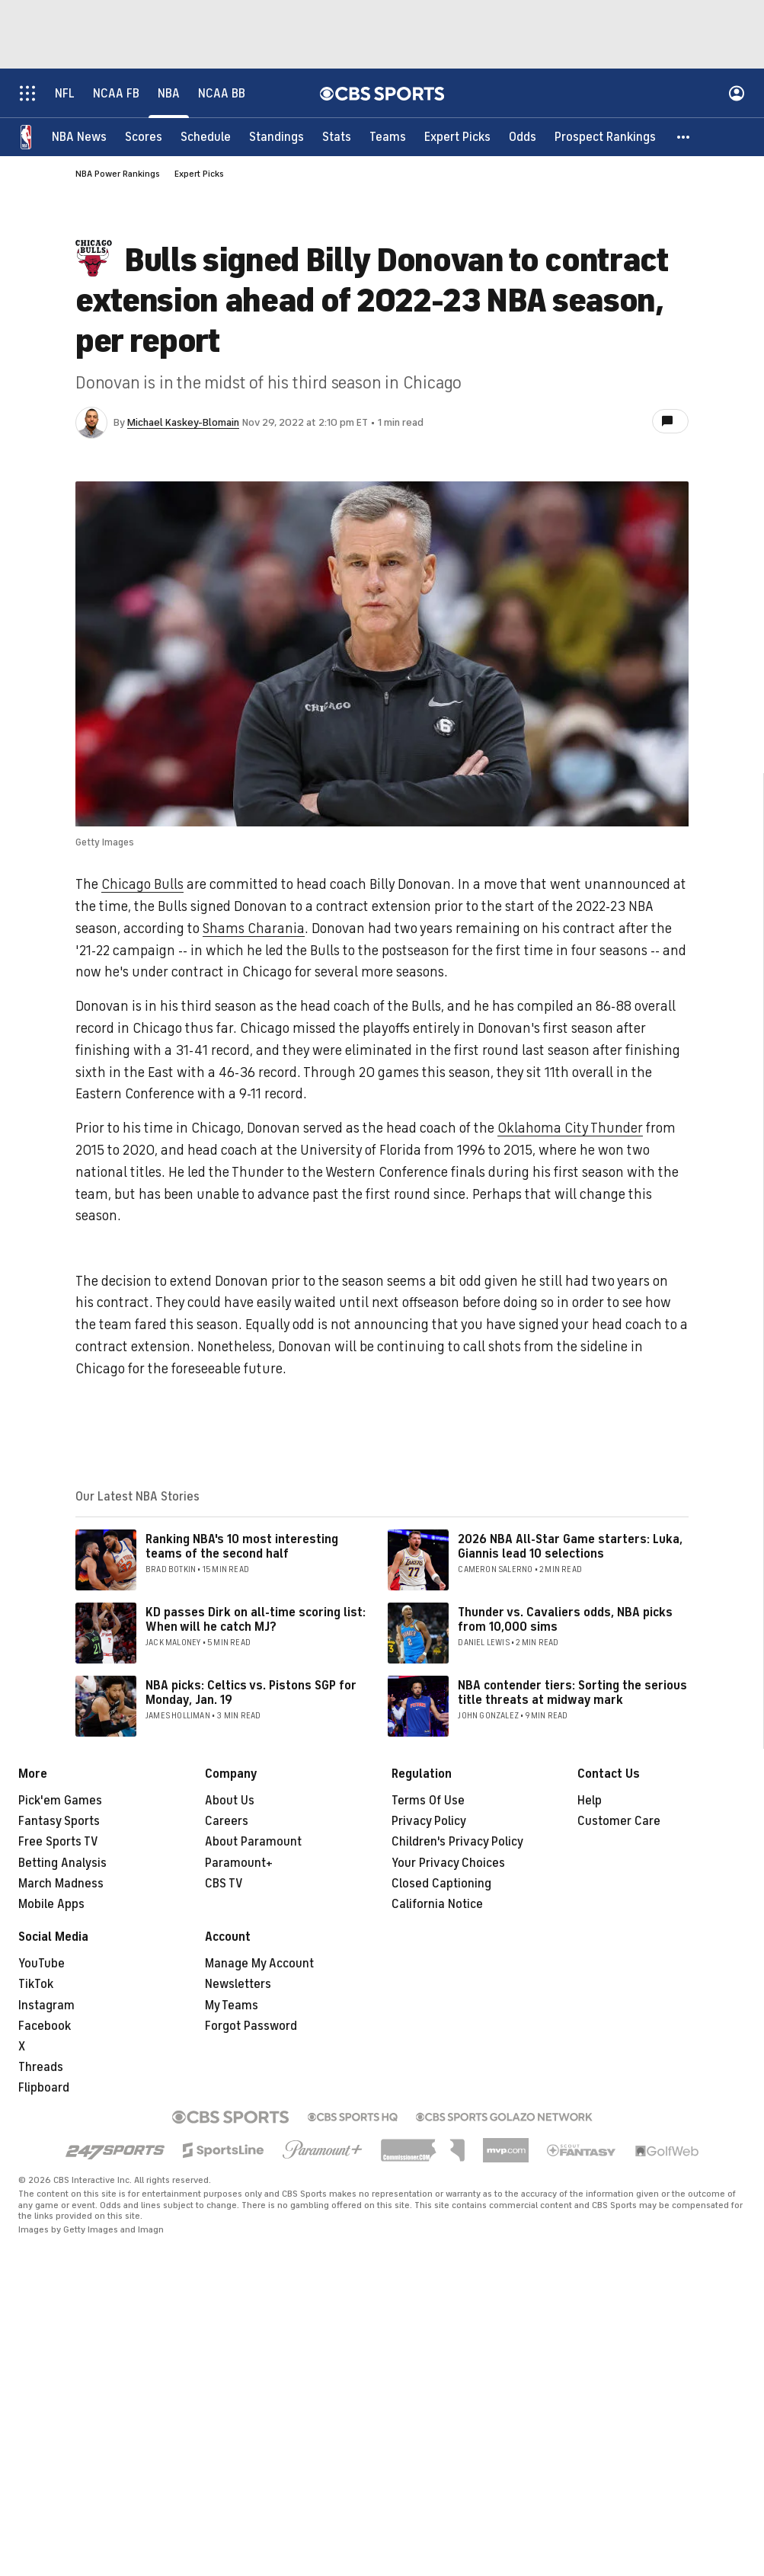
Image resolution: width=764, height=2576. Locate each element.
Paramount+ (239, 1863)
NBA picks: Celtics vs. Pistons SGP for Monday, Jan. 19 (250, 1693)
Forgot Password (251, 2026)
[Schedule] (205, 137)
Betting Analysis (62, 1863)
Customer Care (618, 1821)
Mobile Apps (51, 1904)
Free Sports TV (58, 1841)
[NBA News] (79, 137)
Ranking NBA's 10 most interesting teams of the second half (241, 1546)
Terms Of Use (428, 1800)
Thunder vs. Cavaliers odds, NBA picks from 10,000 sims (565, 1620)
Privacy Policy (429, 1821)
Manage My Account (259, 1963)
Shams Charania (254, 928)
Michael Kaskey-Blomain (183, 422)
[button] (684, 137)
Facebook (44, 2026)
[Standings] (276, 137)
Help (589, 1800)
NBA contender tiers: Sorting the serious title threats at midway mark (572, 1693)
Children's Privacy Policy (457, 1841)
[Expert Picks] (457, 137)
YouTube (41, 1963)
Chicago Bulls (142, 884)
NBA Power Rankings (117, 173)
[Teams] (387, 137)
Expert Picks (199, 173)
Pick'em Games (60, 1800)
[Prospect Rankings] (605, 137)
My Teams (231, 2005)
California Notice (437, 1904)
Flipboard (43, 2087)
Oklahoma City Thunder (570, 1128)
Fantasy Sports (59, 1821)
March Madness (61, 1883)
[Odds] (522, 137)
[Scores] (143, 137)
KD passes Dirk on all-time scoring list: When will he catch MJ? (255, 1620)
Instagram (46, 2005)
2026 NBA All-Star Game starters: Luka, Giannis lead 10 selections (570, 1546)
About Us (229, 1800)
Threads (40, 2067)
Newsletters (238, 1984)
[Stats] (336, 137)
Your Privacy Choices (448, 1863)
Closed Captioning (441, 1883)
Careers (226, 1821)
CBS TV (224, 1883)
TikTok (35, 1984)
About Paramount (253, 1841)
